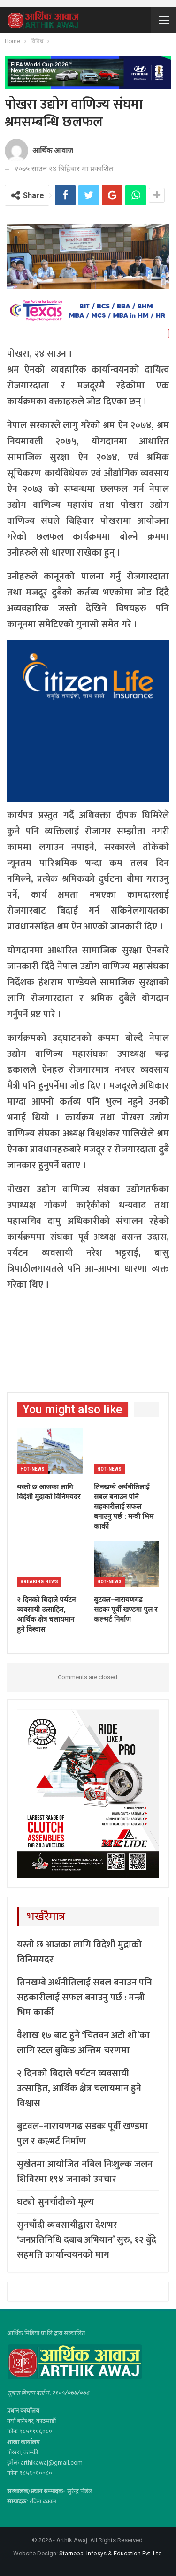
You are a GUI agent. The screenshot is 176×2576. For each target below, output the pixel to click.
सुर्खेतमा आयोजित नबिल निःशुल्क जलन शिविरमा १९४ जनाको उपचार (85, 2171)
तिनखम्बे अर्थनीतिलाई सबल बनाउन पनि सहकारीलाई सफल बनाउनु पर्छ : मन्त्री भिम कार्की (84, 1997)
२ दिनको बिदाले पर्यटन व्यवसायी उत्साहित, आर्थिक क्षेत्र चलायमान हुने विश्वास (79, 2088)
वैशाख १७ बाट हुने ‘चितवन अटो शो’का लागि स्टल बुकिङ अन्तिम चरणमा (83, 2042)
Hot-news (32, 1469)
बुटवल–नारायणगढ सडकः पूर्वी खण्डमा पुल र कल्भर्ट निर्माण (82, 2133)
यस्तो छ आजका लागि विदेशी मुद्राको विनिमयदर (79, 1952)
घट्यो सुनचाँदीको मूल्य (56, 2202)
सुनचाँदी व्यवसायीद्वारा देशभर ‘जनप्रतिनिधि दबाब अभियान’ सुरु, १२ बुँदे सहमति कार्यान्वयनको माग (86, 2240)
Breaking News (39, 1582)
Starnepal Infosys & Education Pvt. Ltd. (111, 2553)
